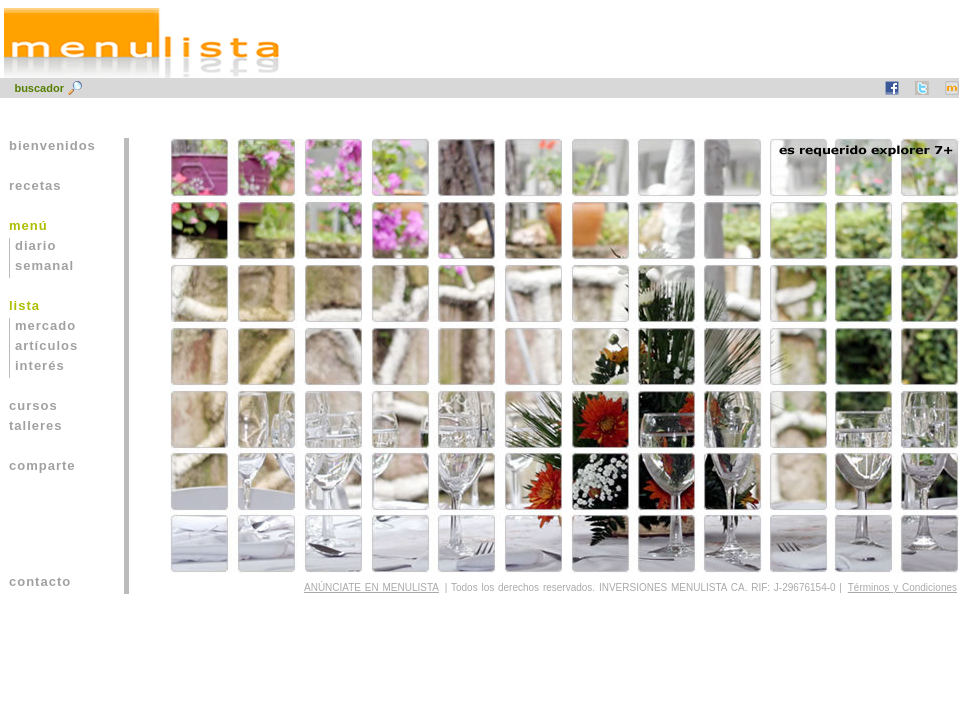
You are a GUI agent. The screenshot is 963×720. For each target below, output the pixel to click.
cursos (33, 405)
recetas (35, 185)
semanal (44, 265)
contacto (40, 581)
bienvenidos (52, 145)
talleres (36, 425)
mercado (45, 325)
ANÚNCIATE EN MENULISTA (371, 587)
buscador (40, 88)
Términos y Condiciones (902, 587)
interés (40, 365)
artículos (46, 345)
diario (35, 245)
